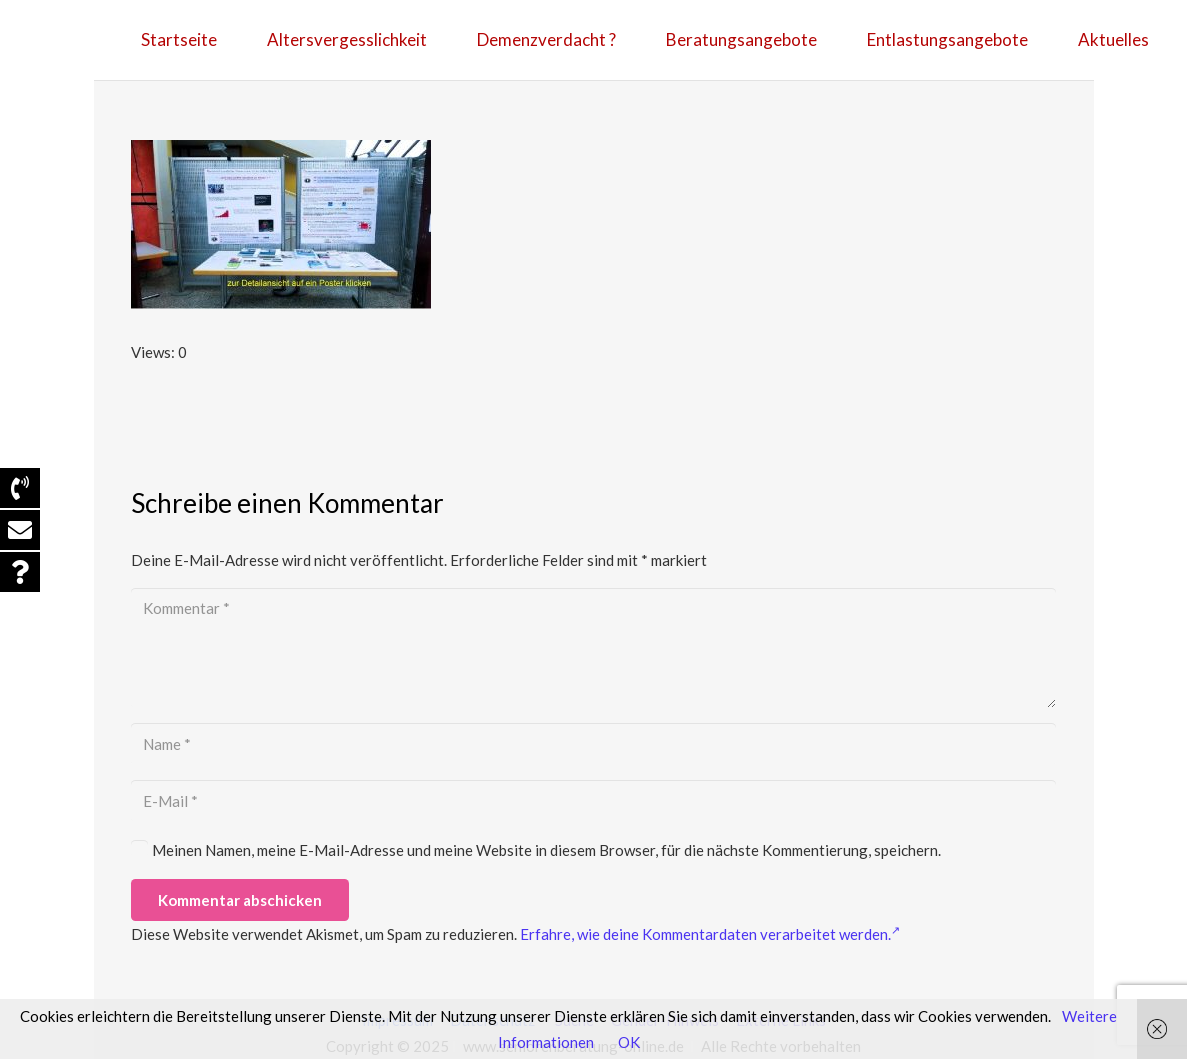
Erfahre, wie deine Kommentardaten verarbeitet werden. (710, 934)
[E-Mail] (593, 801)
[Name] (593, 744)
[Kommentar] (593, 648)
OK (629, 1042)
